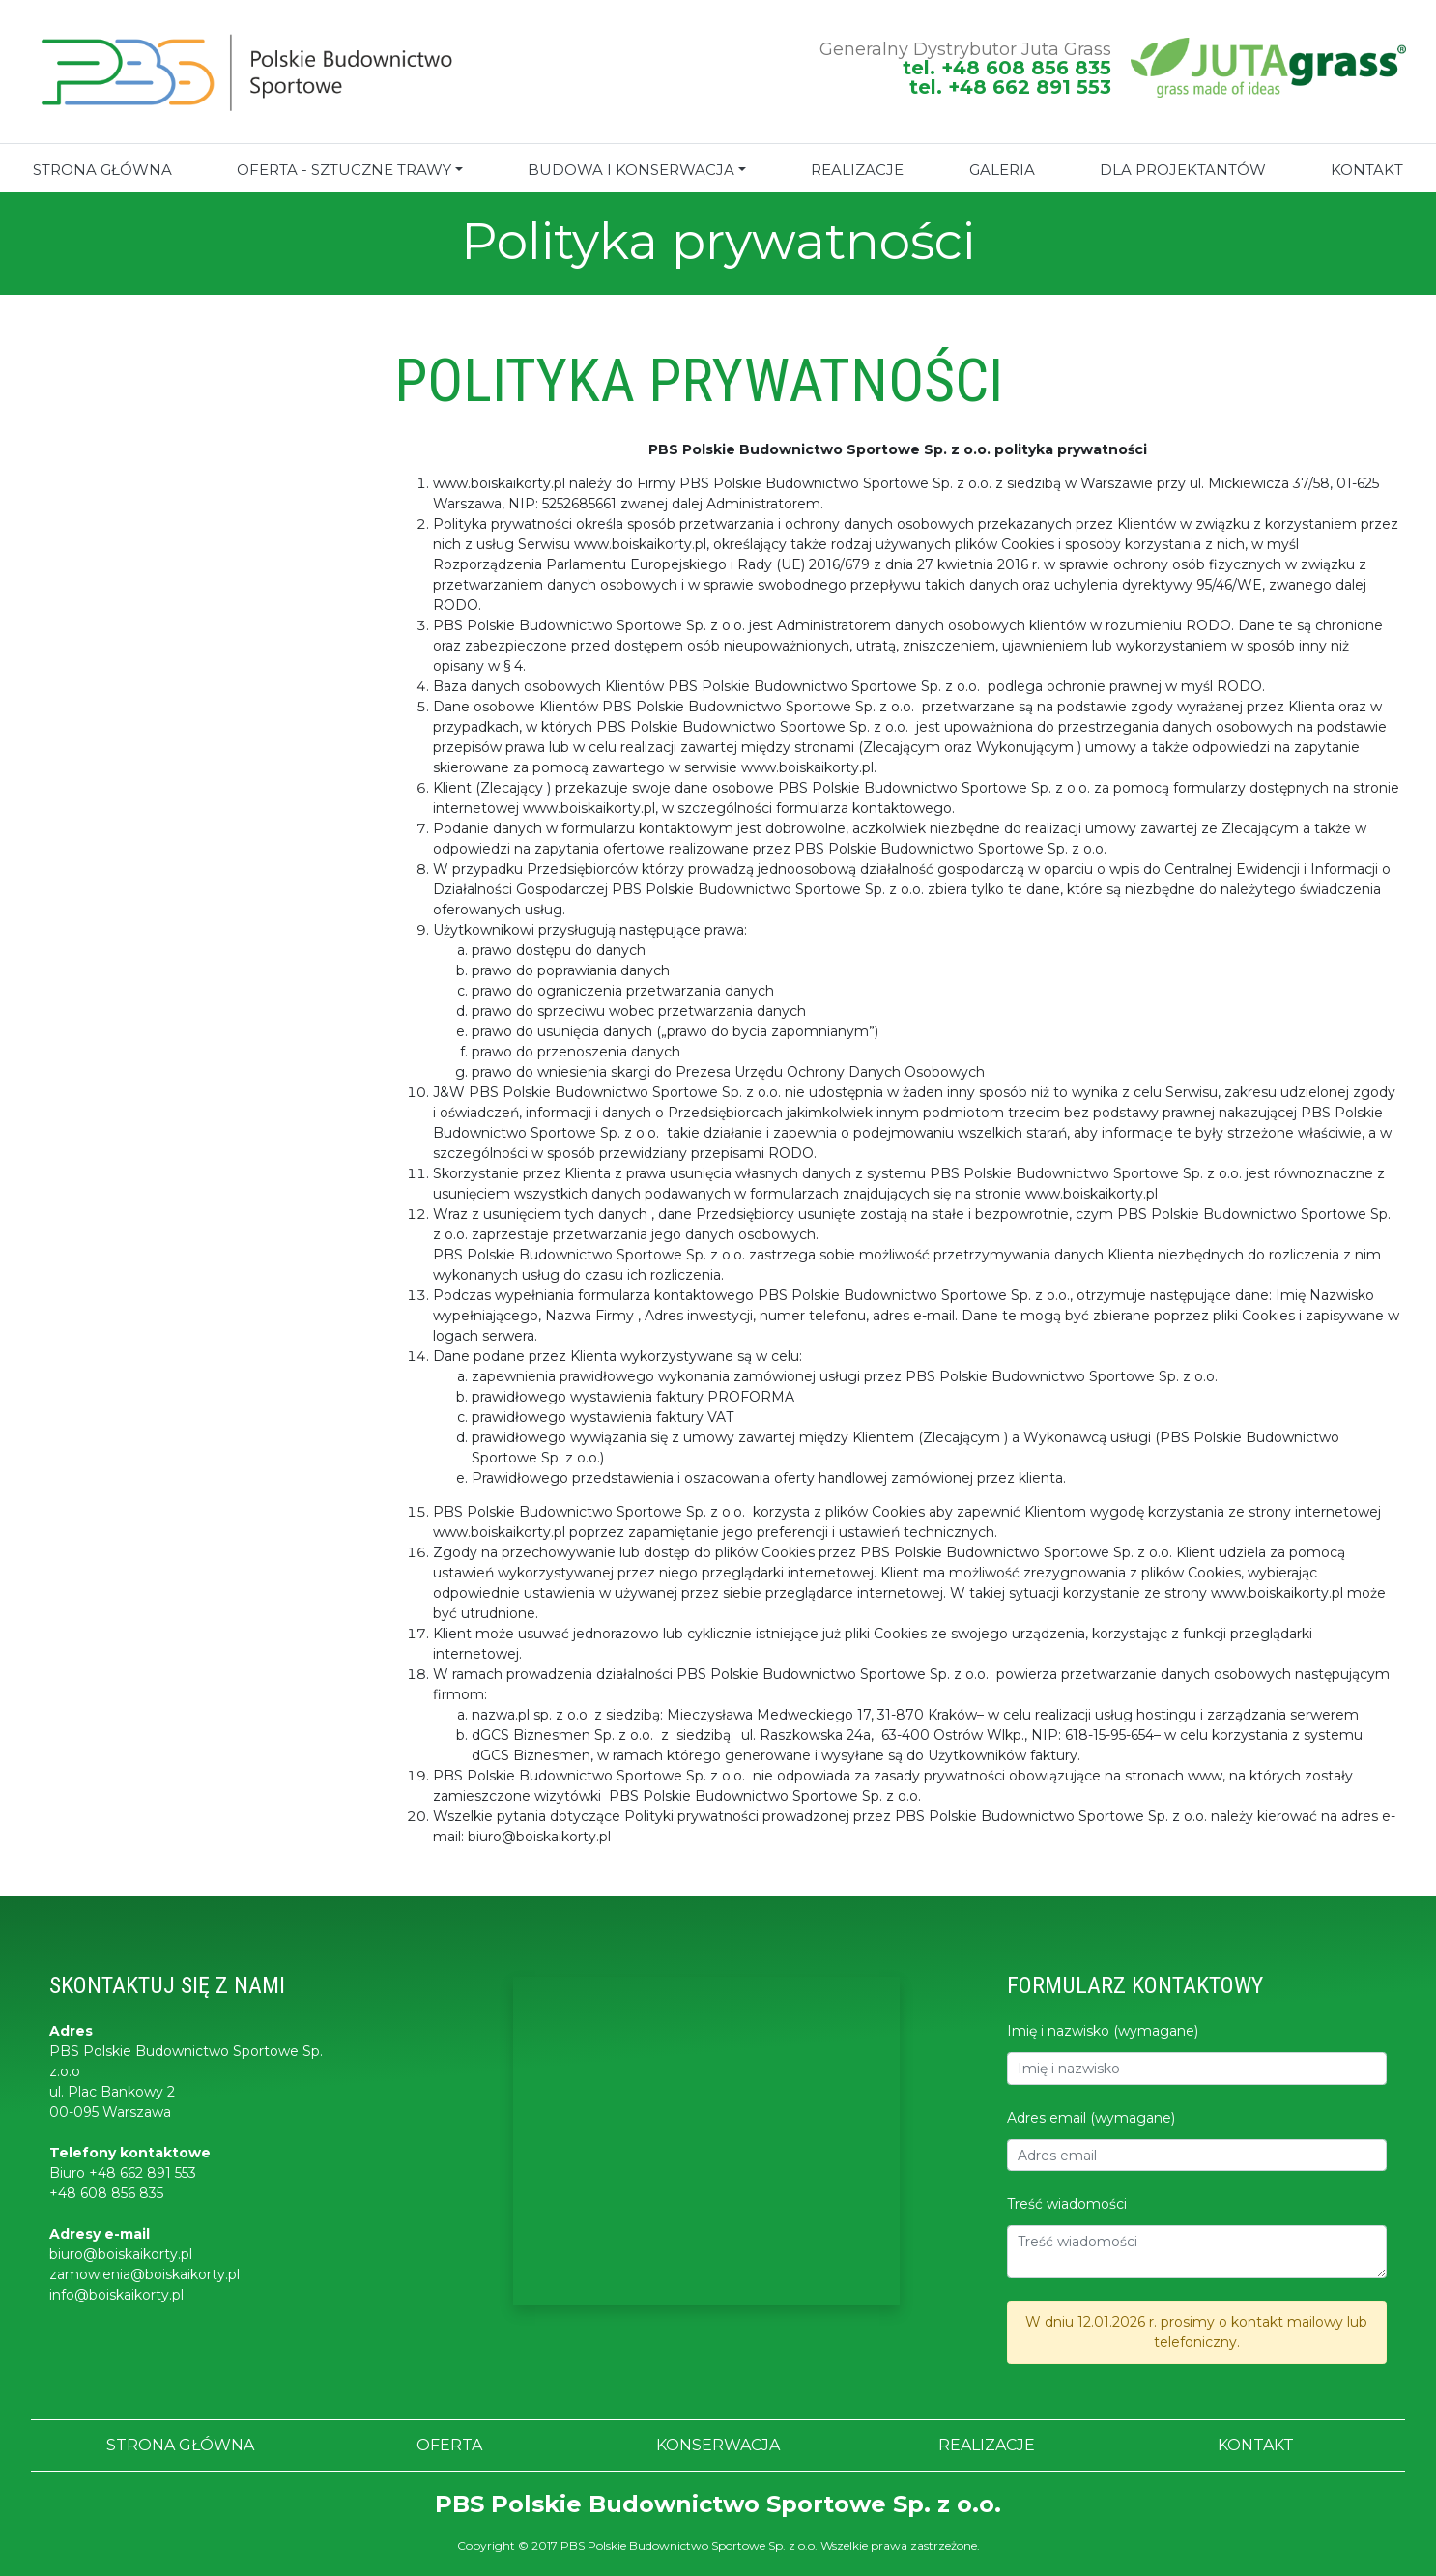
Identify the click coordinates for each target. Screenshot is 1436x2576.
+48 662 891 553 (142, 2173)
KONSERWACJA (718, 2445)
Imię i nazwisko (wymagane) (1102, 2031)
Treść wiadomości (1067, 2204)
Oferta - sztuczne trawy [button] (344, 169)
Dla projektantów (1183, 169)
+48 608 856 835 (106, 2193)
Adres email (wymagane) (1091, 2118)
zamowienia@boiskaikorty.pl (144, 2274)
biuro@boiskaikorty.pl (120, 2254)
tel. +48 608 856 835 (1007, 67)
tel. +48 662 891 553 (1010, 87)
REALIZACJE (857, 169)
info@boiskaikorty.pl (116, 2294)
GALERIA (1002, 169)
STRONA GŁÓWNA (102, 169)
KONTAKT (1256, 2445)
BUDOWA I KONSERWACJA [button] (631, 169)
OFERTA (449, 2445)
